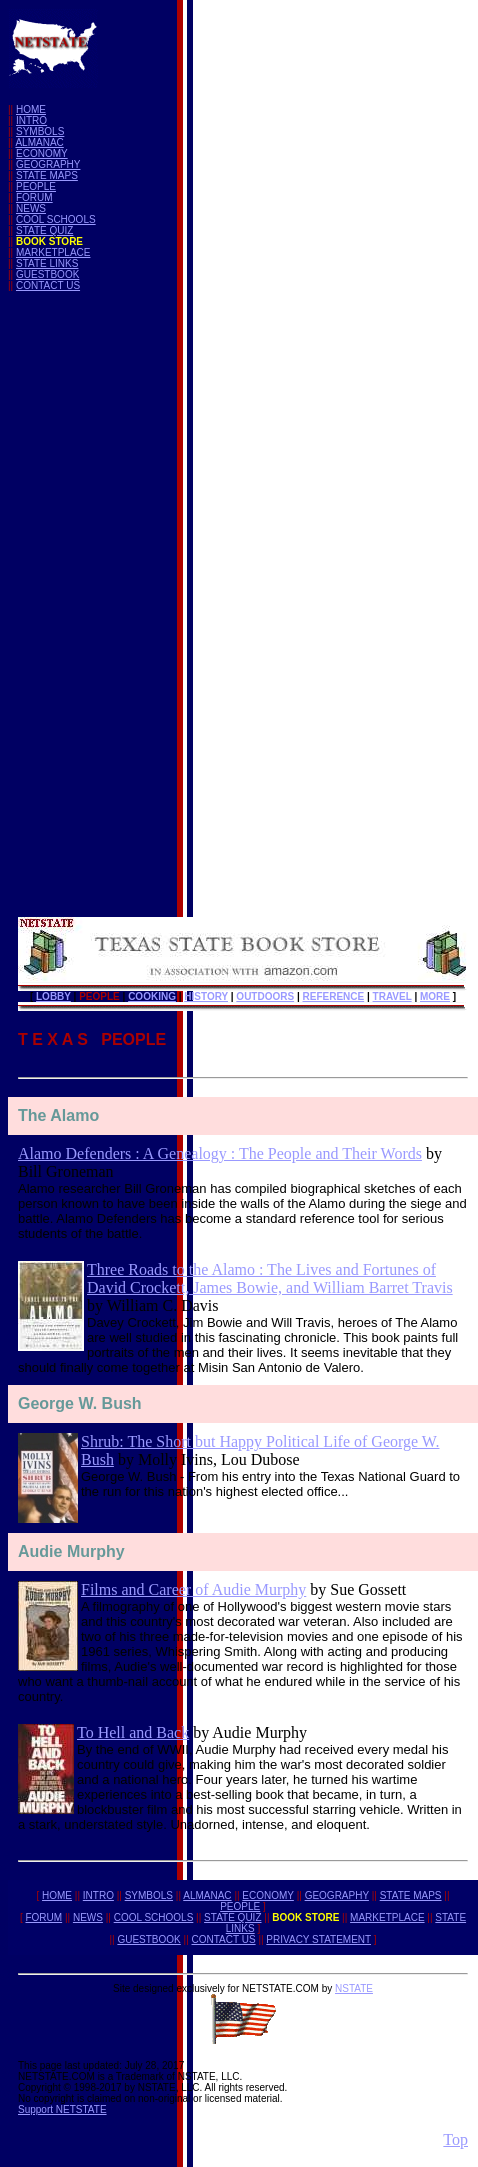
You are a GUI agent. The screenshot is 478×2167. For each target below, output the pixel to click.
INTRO (31, 120)
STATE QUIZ (44, 230)
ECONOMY (42, 153)
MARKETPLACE (53, 252)
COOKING (152, 996)
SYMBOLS (40, 131)
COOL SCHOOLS (56, 219)
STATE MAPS (47, 175)
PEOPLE (36, 186)
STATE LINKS (47, 263)
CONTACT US (48, 285)
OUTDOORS (265, 996)
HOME (31, 109)
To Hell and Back (133, 1732)
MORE (435, 996)
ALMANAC (39, 142)
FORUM (34, 197)
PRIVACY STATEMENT (318, 1939)
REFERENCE (334, 996)
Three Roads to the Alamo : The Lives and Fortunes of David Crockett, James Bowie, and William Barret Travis (270, 1278)
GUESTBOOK (47, 274)
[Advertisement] (88, 607)
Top (455, 2139)
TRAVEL (392, 996)
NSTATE (354, 1988)
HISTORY (206, 996)
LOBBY (53, 996)
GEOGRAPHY (48, 164)
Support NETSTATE (62, 2109)
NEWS (31, 208)
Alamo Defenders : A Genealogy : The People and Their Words (220, 1153)
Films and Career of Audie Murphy (193, 1589)
